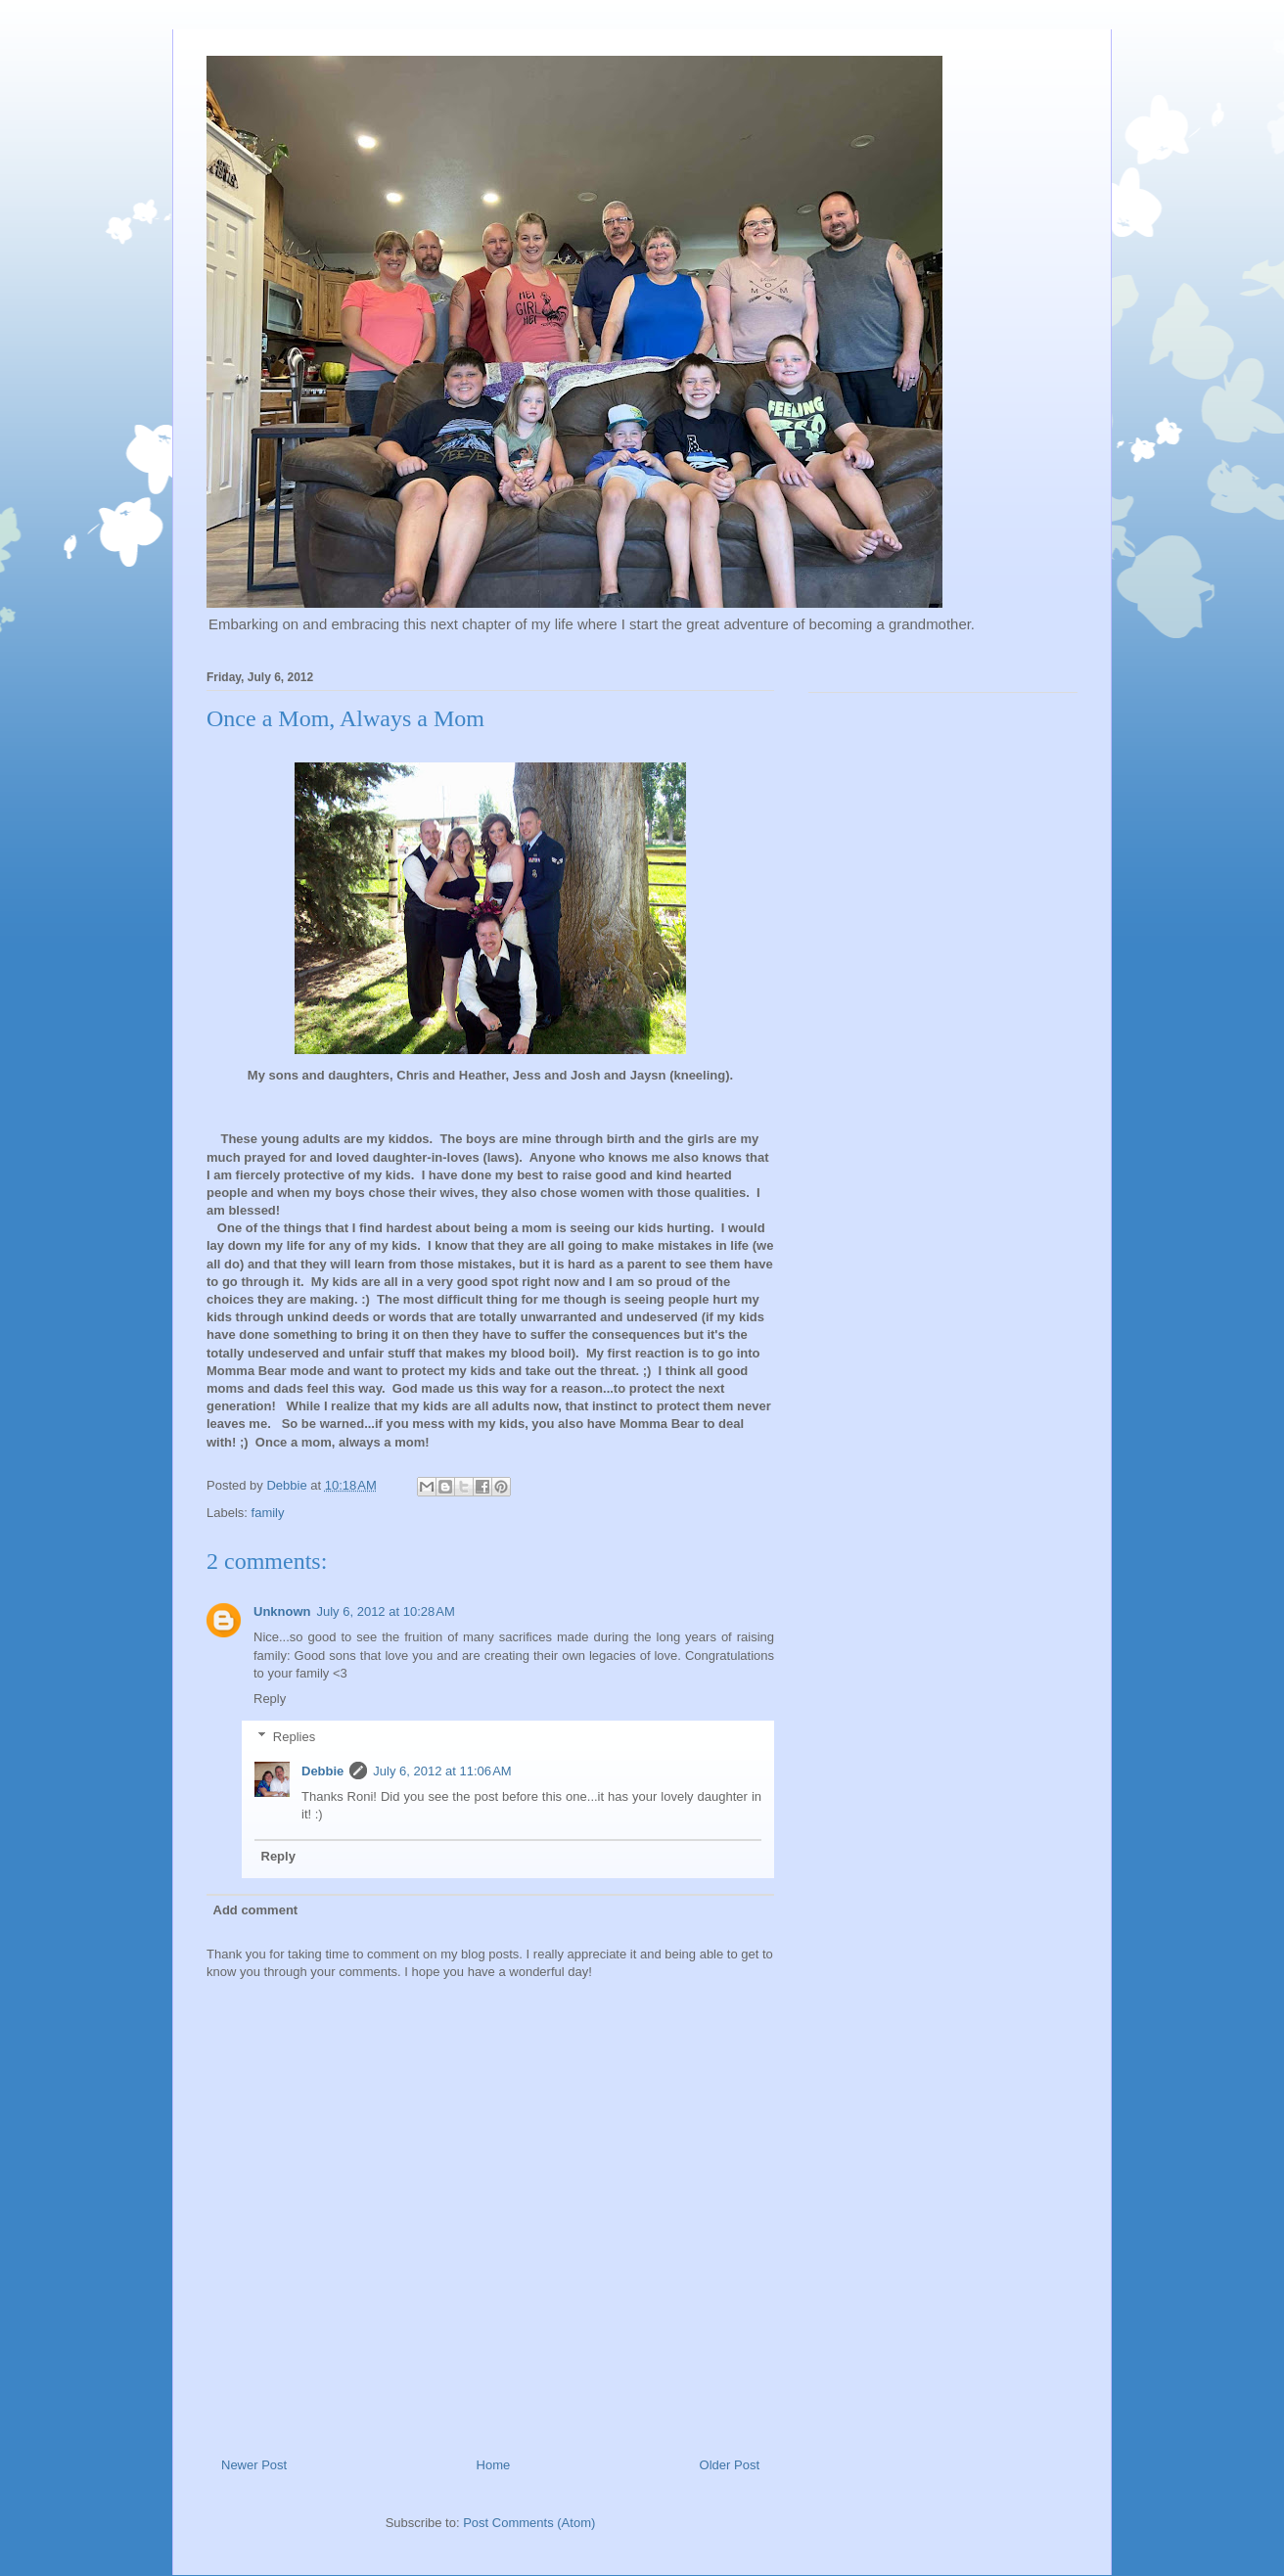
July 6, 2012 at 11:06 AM (442, 1771)
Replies (294, 1736)
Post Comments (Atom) (529, 2522)
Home (494, 2465)
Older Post (729, 2465)
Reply (269, 1698)
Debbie (322, 1771)
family (268, 1512)
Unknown (282, 1611)
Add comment (255, 1910)
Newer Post (254, 2465)
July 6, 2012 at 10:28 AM (386, 1611)
